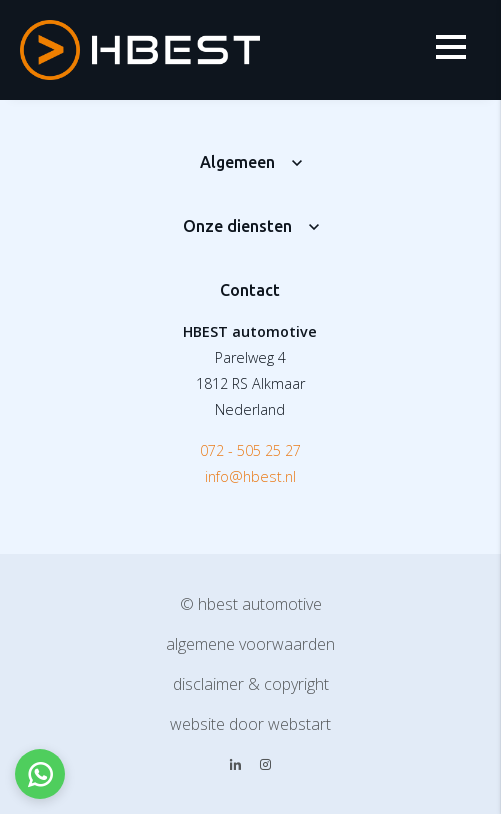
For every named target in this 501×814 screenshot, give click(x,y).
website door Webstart (250, 724)
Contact (250, 290)
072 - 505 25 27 (250, 450)
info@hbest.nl (250, 476)
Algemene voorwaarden (250, 644)
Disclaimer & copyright (251, 684)
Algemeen (237, 162)
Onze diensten (237, 226)
